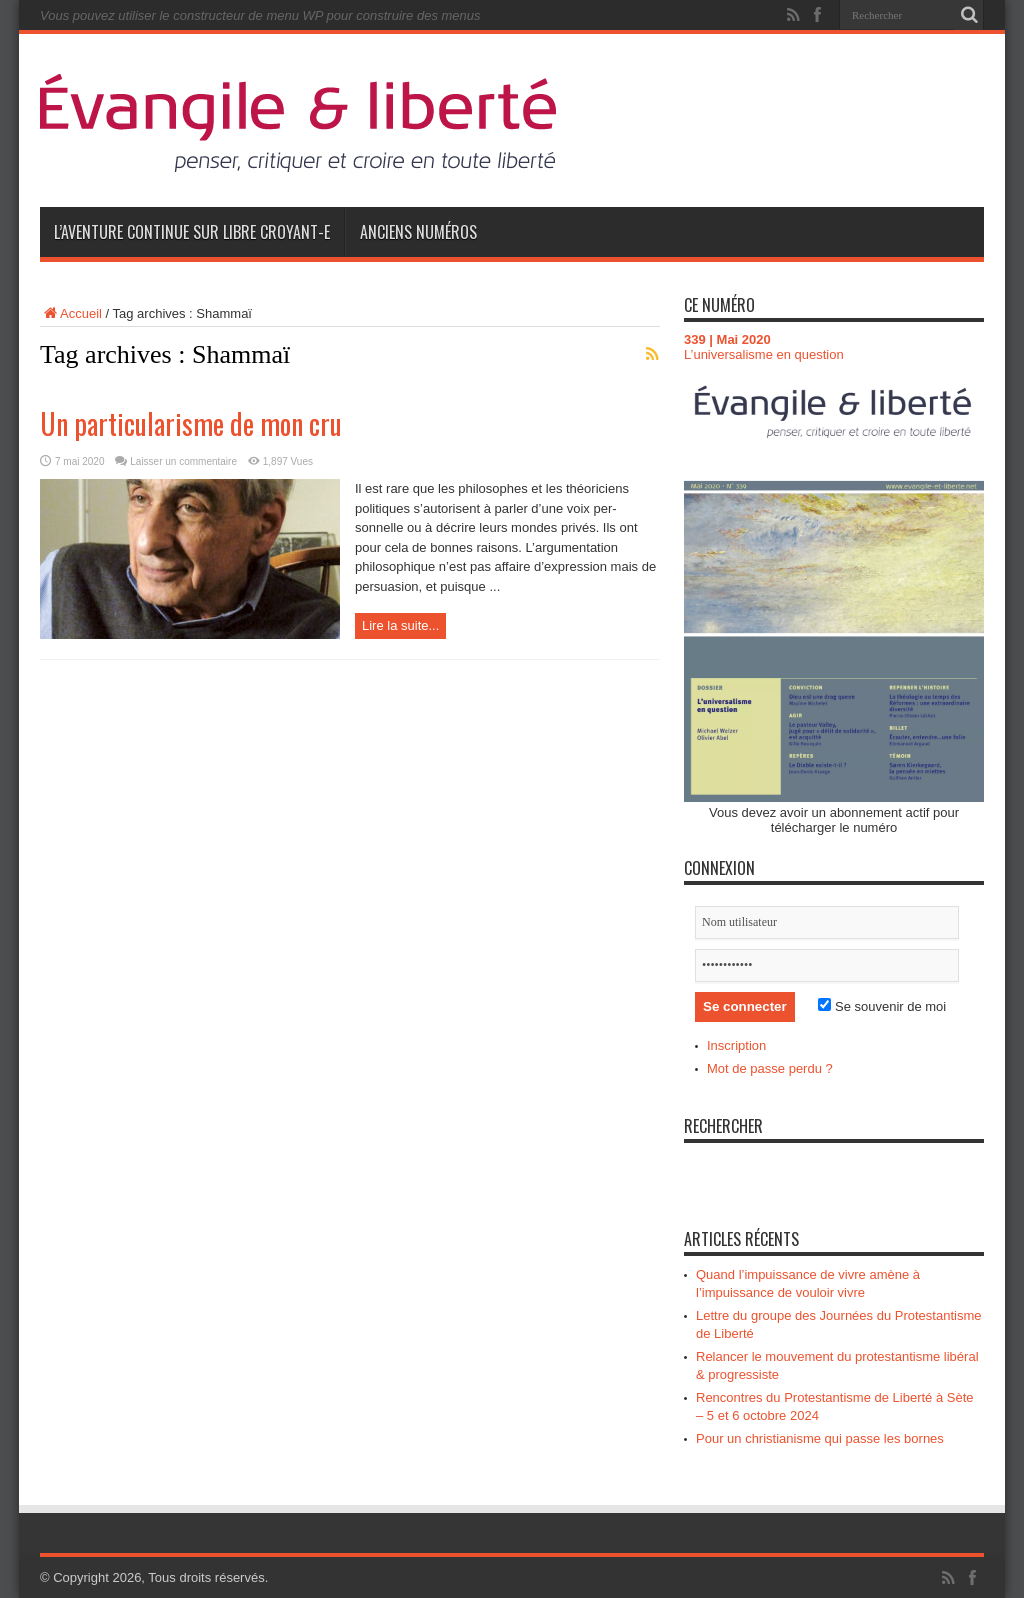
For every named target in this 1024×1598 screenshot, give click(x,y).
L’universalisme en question (764, 354)
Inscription (736, 1045)
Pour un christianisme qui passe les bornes (820, 1438)
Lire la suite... (400, 625)
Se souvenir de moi (882, 1006)
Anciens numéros (418, 232)
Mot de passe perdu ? (770, 1068)
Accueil (71, 313)
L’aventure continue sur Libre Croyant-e (192, 232)
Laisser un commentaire (183, 461)
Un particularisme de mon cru (191, 423)
